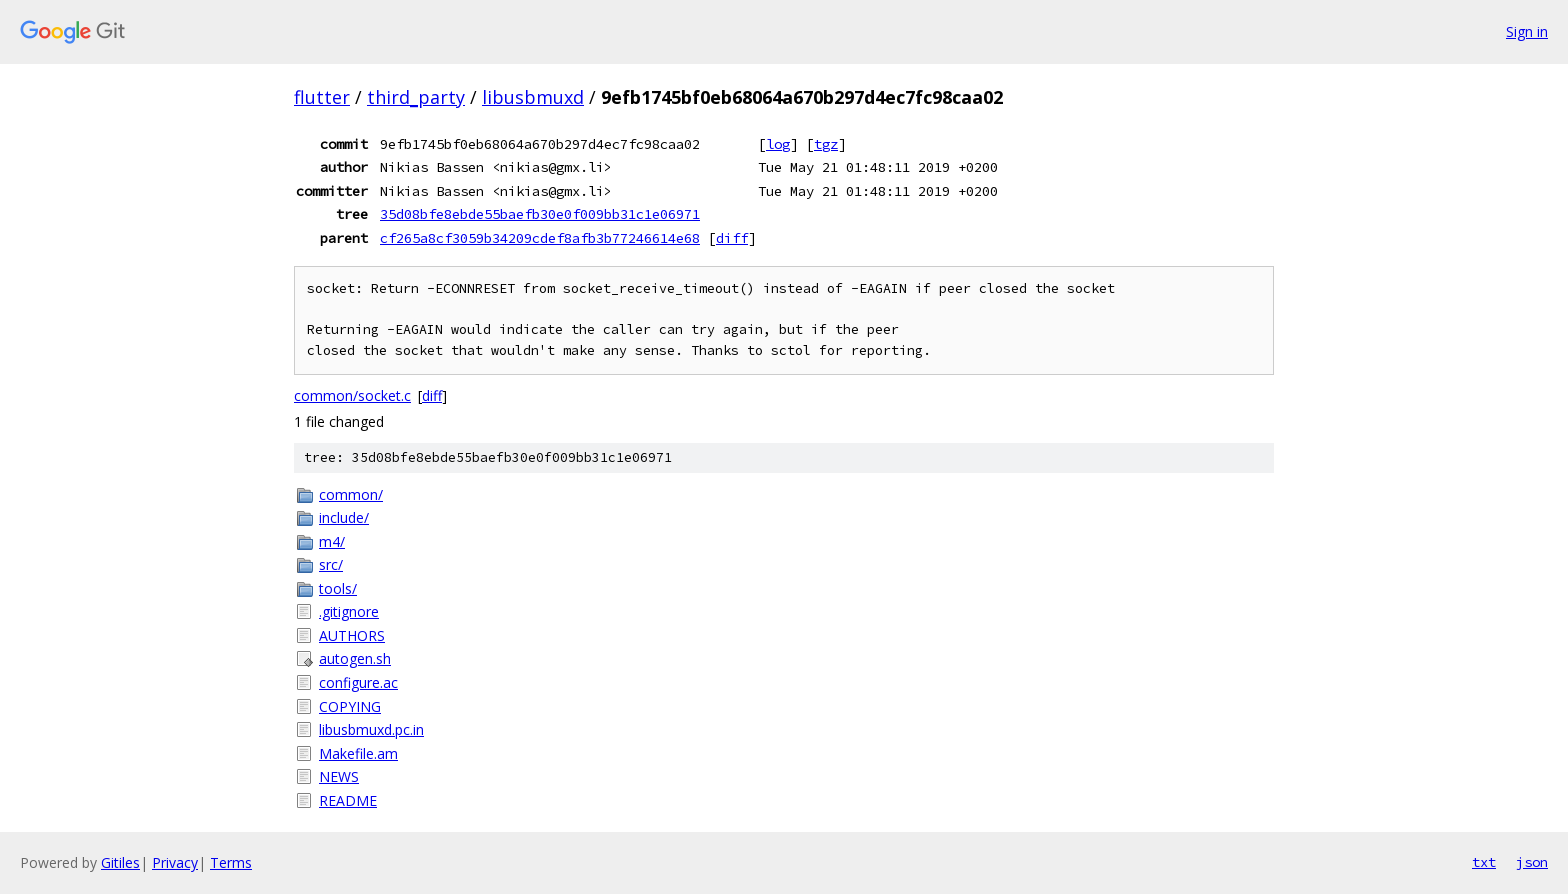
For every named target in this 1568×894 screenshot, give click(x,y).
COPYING (350, 706)
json (1532, 862)
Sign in (1527, 31)
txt (1484, 862)
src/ (331, 564)
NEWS (339, 776)
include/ (344, 517)
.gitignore (349, 611)
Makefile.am (358, 753)
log (778, 144)
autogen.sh (355, 658)
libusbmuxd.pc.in (371, 729)
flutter (322, 97)
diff (732, 238)
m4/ (332, 541)
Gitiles (120, 862)
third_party (416, 97)
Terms (231, 862)
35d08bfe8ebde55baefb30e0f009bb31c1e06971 (540, 214)
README (348, 800)
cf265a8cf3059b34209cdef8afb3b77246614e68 (540, 238)
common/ (351, 494)
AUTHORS (352, 635)
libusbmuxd (533, 97)
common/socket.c (352, 395)
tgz (826, 144)
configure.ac (358, 682)
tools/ (338, 588)
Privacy (175, 862)
